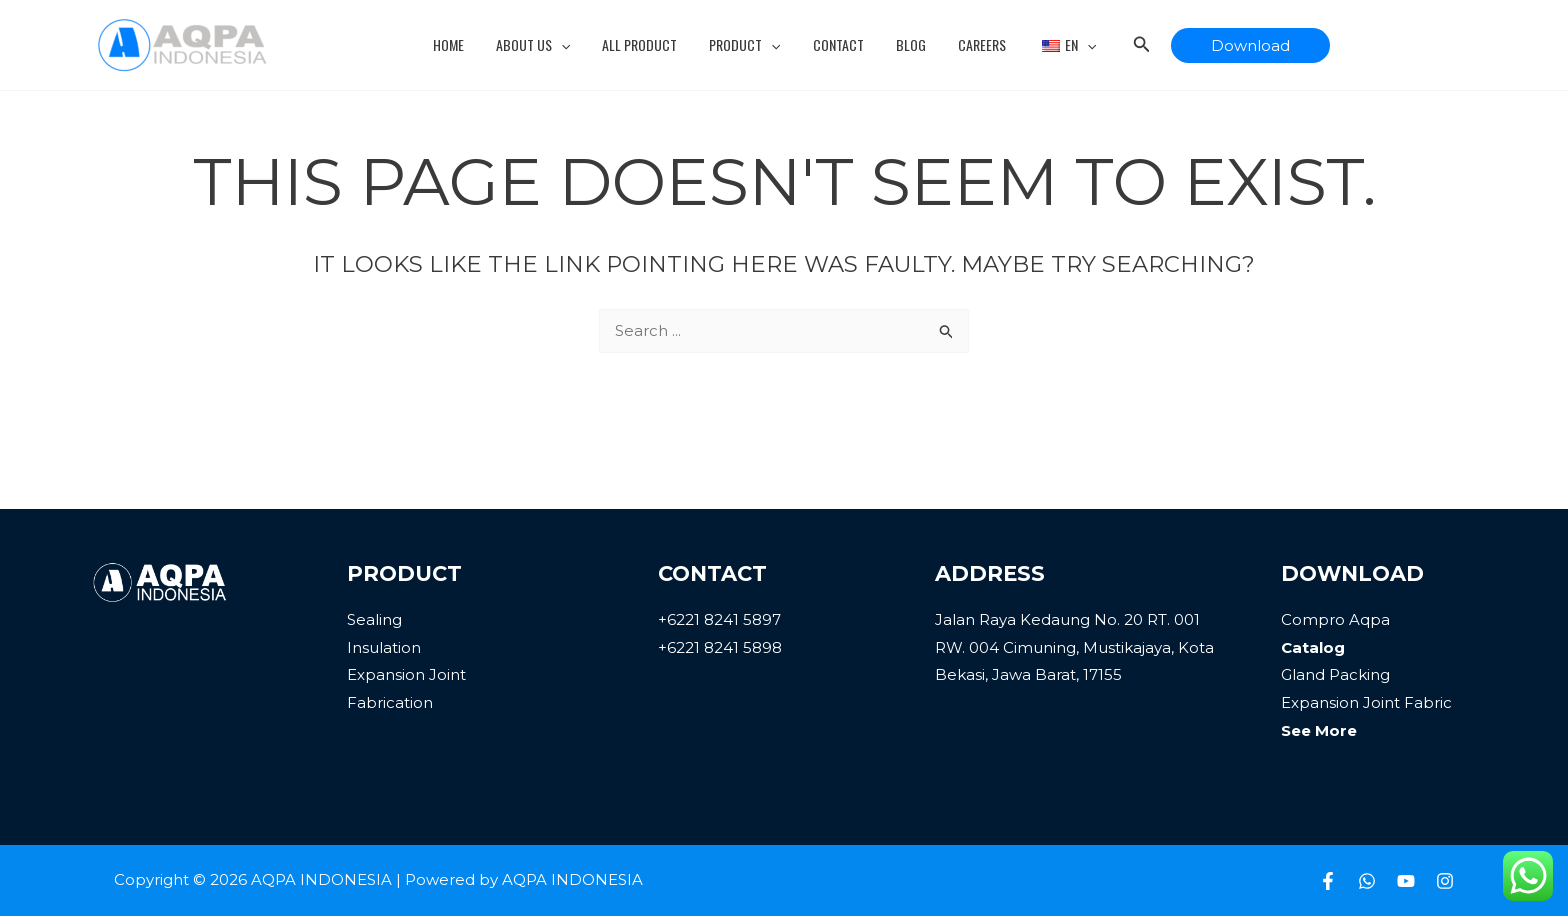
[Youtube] (1406, 881)
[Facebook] (1328, 881)
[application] (571, 45)
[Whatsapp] (1367, 881)
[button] (1234, 45)
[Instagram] (1445, 881)
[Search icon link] (1126, 47)
